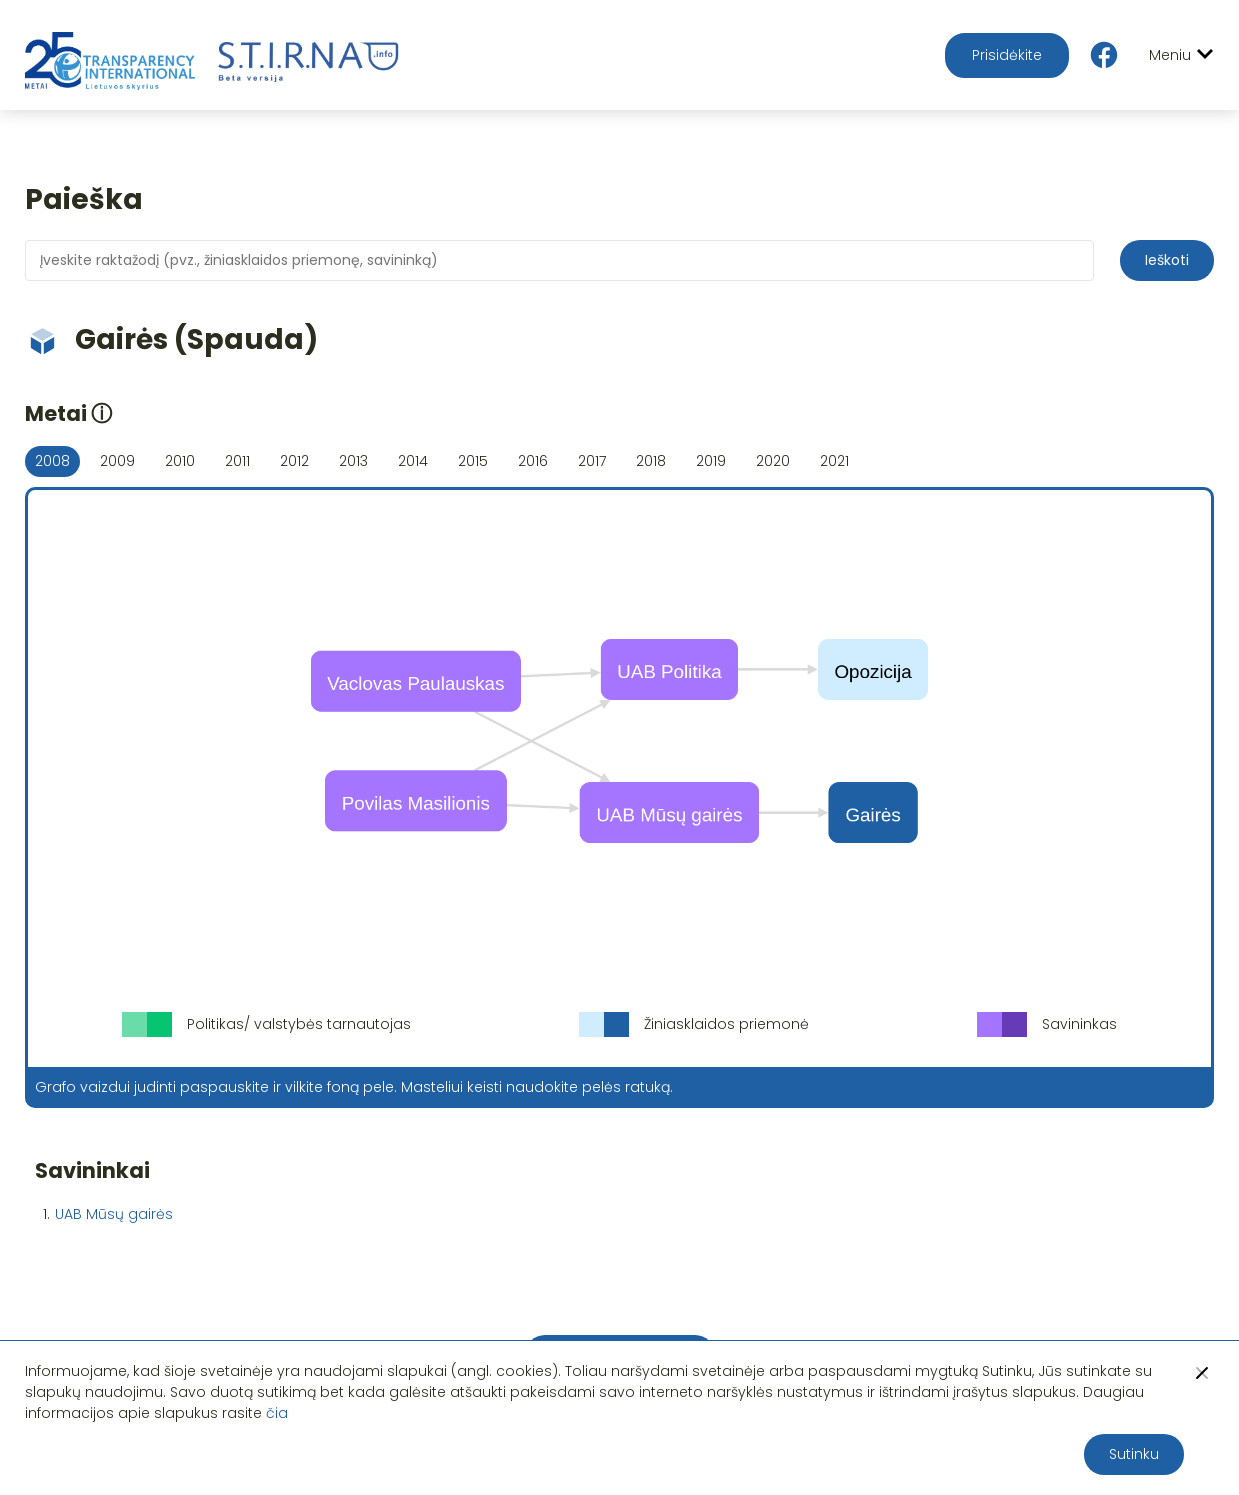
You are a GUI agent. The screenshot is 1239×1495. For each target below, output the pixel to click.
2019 (711, 461)
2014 (413, 461)
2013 (353, 461)
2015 (473, 461)
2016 (533, 461)
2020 (773, 461)
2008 (52, 461)
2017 (592, 461)
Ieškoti (1167, 260)
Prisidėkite (1007, 55)
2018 (651, 461)
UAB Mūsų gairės (114, 1214)
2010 (180, 461)
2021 (834, 461)
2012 (294, 461)
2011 (237, 461)
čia (277, 1413)
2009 (117, 461)
